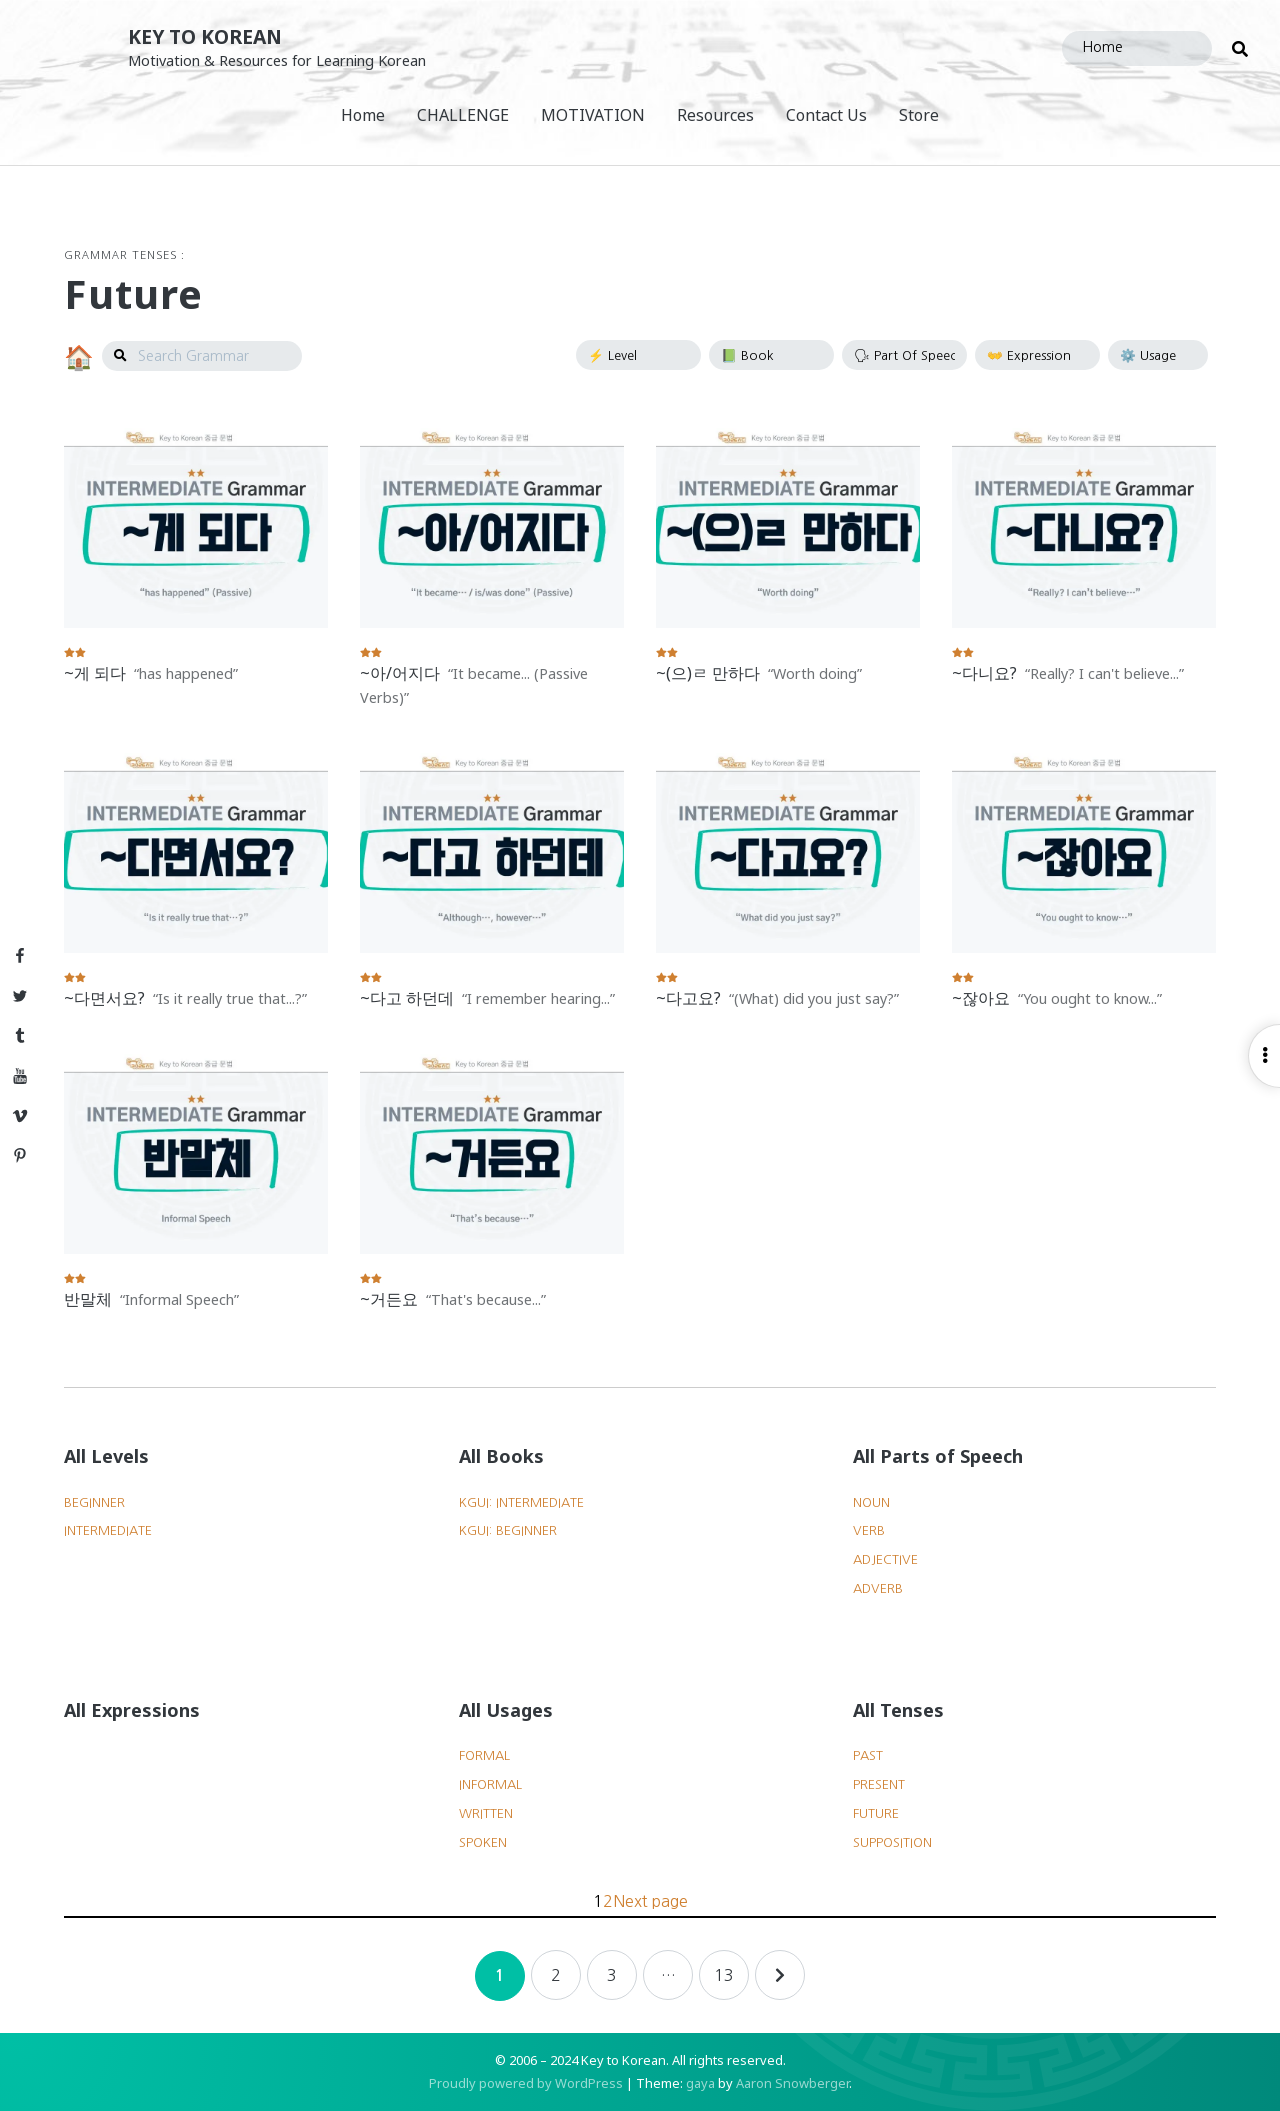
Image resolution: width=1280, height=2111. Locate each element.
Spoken (483, 1842)
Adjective (885, 1559)
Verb (869, 1530)
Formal (484, 1755)
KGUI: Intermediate (521, 1502)
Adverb (878, 1588)
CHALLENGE (463, 115)
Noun (871, 1502)
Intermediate (108, 1530)
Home (363, 115)
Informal (490, 1784)
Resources (715, 115)
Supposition (892, 1842)
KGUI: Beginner (508, 1530)
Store (919, 115)
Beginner (94, 1502)
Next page (650, 1901)
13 (724, 1975)
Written (486, 1813)
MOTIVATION (593, 115)
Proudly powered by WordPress (526, 2083)
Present (879, 1784)
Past (868, 1755)
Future (876, 1813)
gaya (700, 2083)
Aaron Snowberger (792, 2083)
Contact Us (826, 115)
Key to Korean (205, 36)
